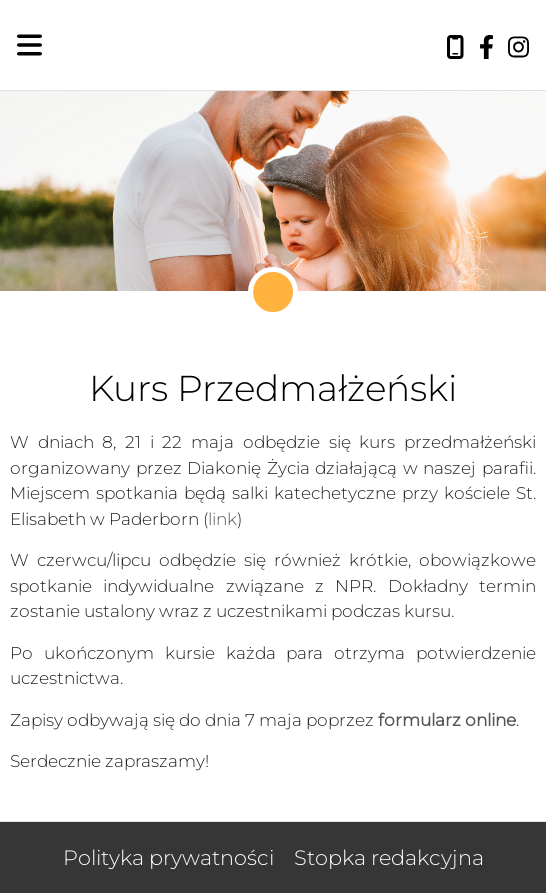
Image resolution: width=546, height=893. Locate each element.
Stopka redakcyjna (389, 857)
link (222, 519)
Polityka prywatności (168, 857)
